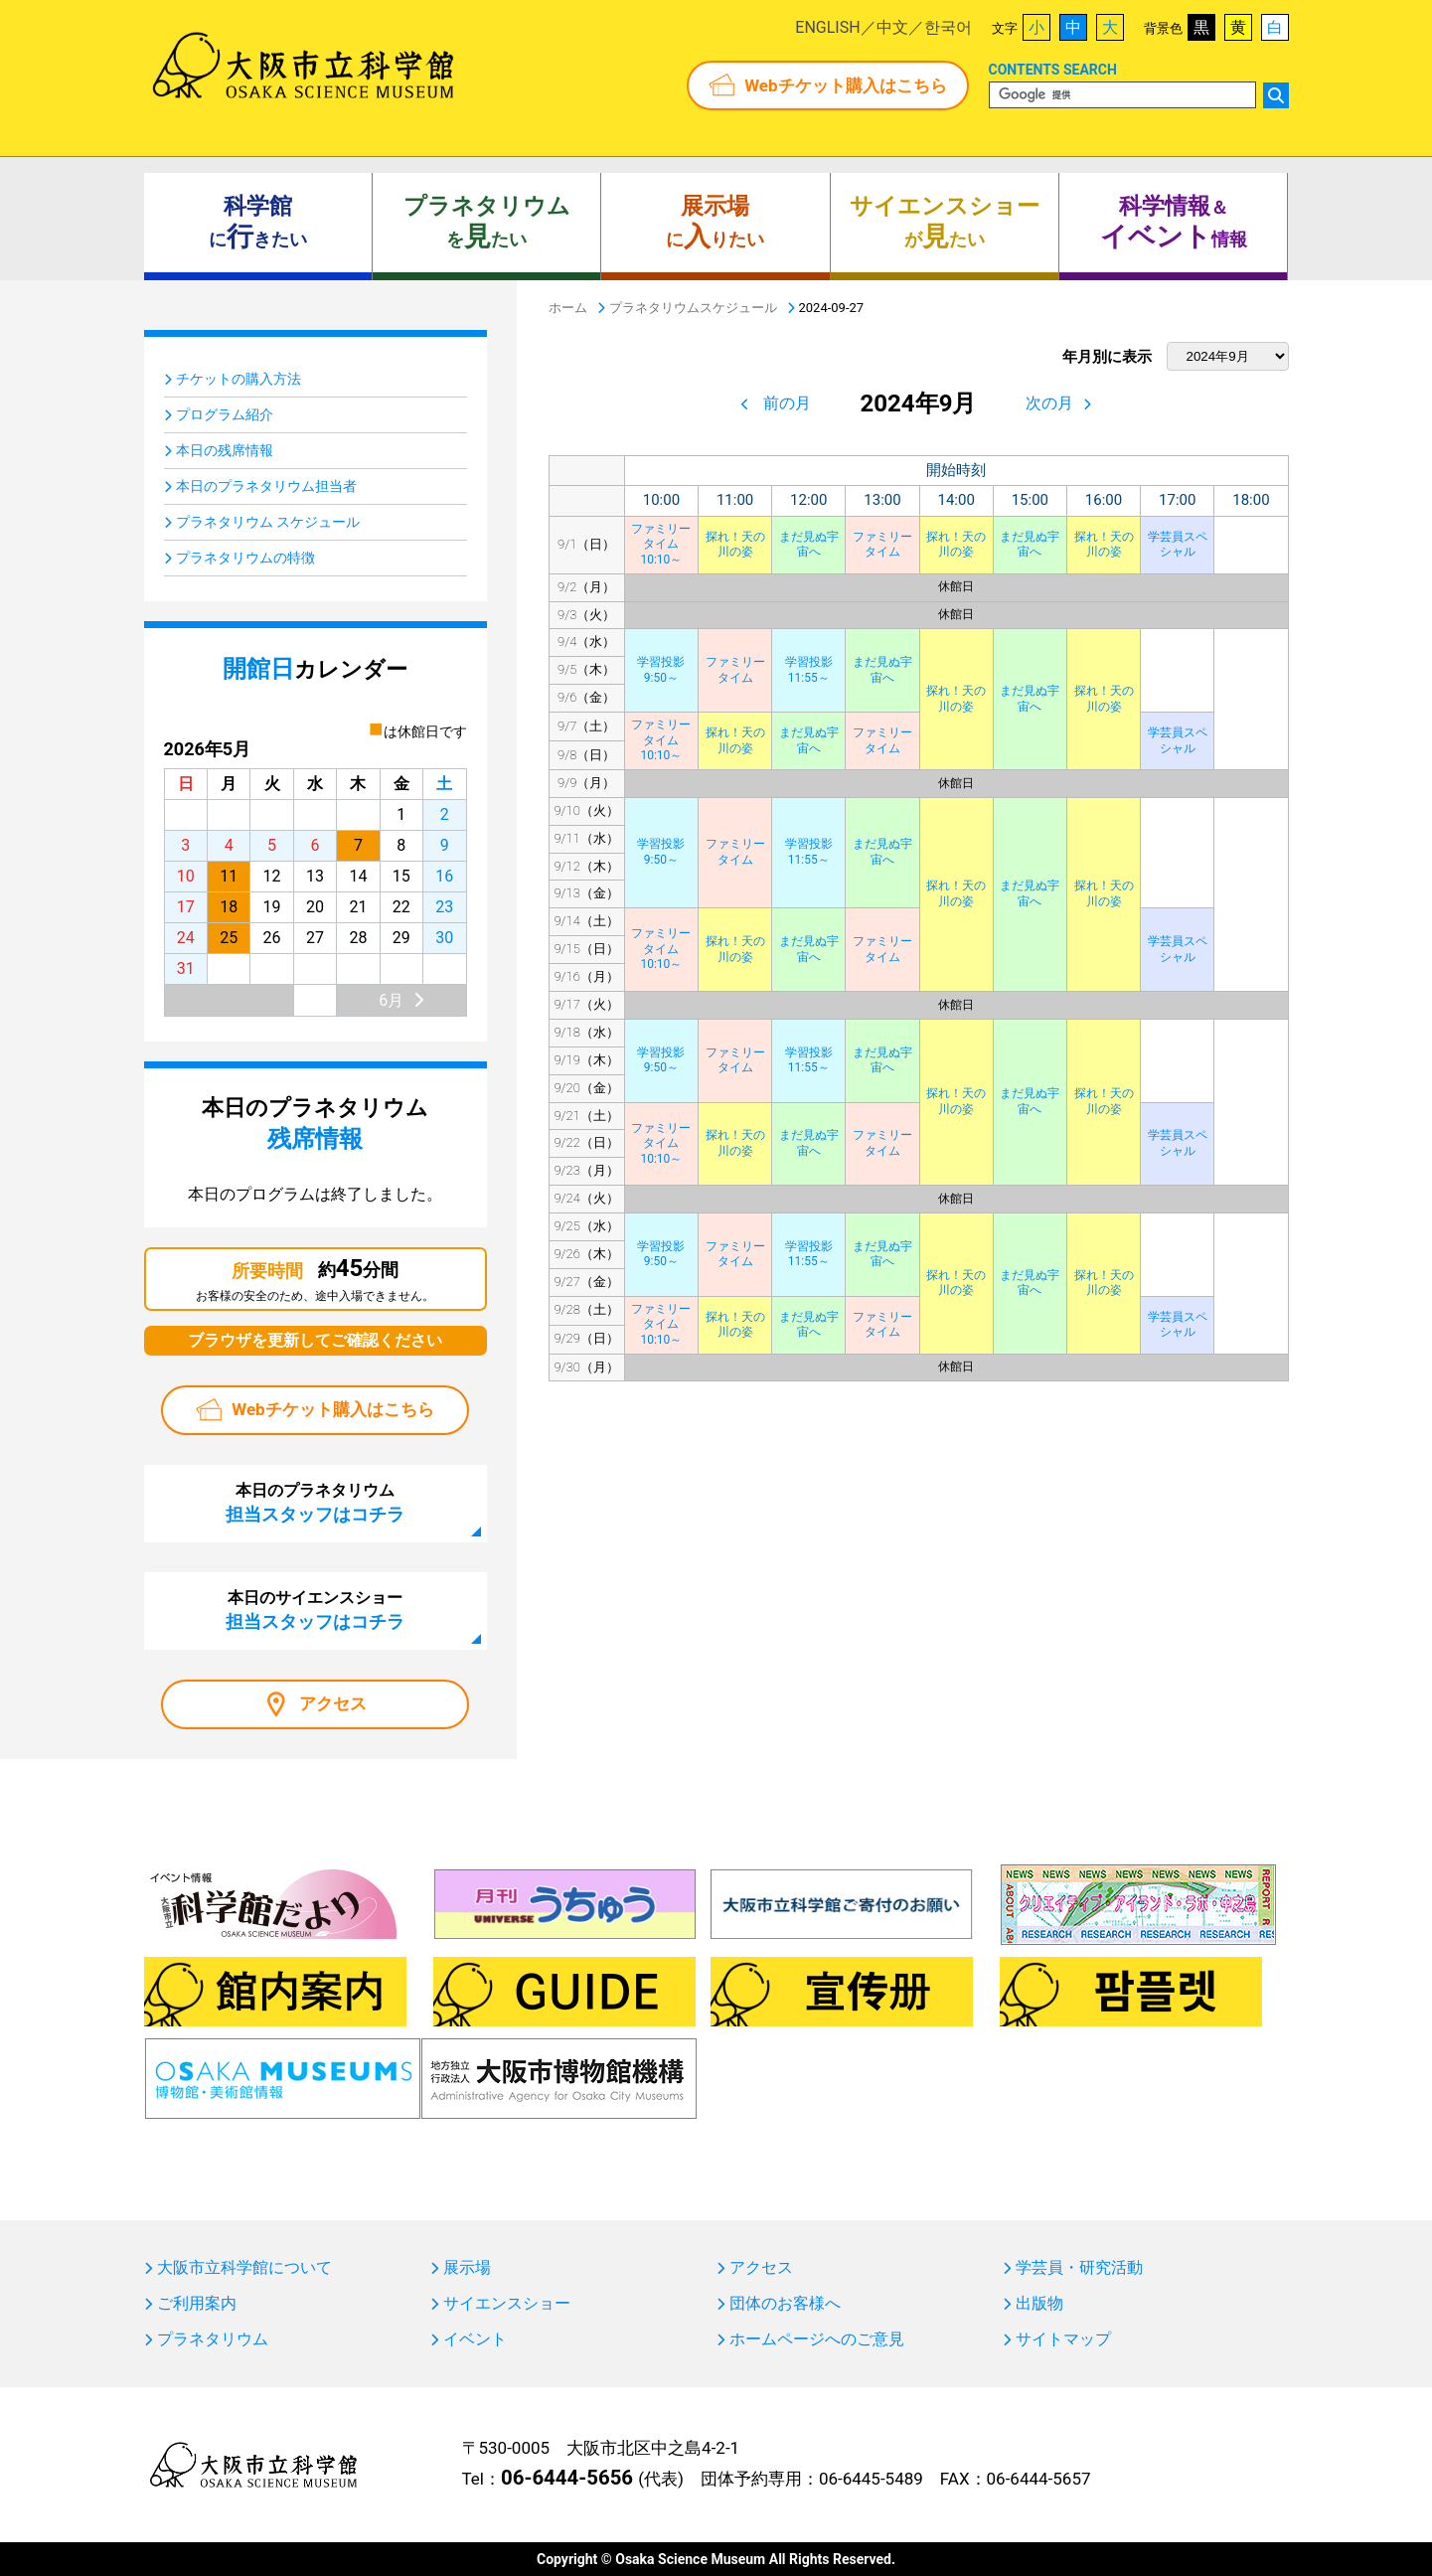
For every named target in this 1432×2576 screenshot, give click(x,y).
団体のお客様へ (785, 2304)
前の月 (787, 403)
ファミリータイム (882, 545)
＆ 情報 (1173, 222)
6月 (391, 1000)
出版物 (1039, 2304)
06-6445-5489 (871, 2479)
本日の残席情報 (224, 450)
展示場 (467, 2268)
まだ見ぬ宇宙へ (809, 545)
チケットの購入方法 (238, 379)
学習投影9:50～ (661, 670)
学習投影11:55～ (809, 670)
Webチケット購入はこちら (845, 85)
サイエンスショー (506, 2304)
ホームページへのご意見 (816, 2339)
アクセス (333, 1703)
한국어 (948, 27)
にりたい (715, 222)
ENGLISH (827, 27)
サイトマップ (1063, 2339)
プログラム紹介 (224, 414)
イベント (475, 2339)
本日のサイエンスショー (315, 1610)
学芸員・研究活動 (1079, 2268)
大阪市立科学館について (244, 2268)
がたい (944, 222)
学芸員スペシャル (1177, 545)
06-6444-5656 (567, 2478)
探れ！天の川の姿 (735, 545)
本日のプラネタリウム (315, 1503)
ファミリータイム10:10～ (661, 544)
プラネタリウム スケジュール (268, 522)
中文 (892, 27)
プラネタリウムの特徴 (245, 557)
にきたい (258, 222)
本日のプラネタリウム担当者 (266, 486)
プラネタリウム (212, 2339)
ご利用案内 (197, 2304)
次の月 (1049, 403)
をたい (486, 222)
